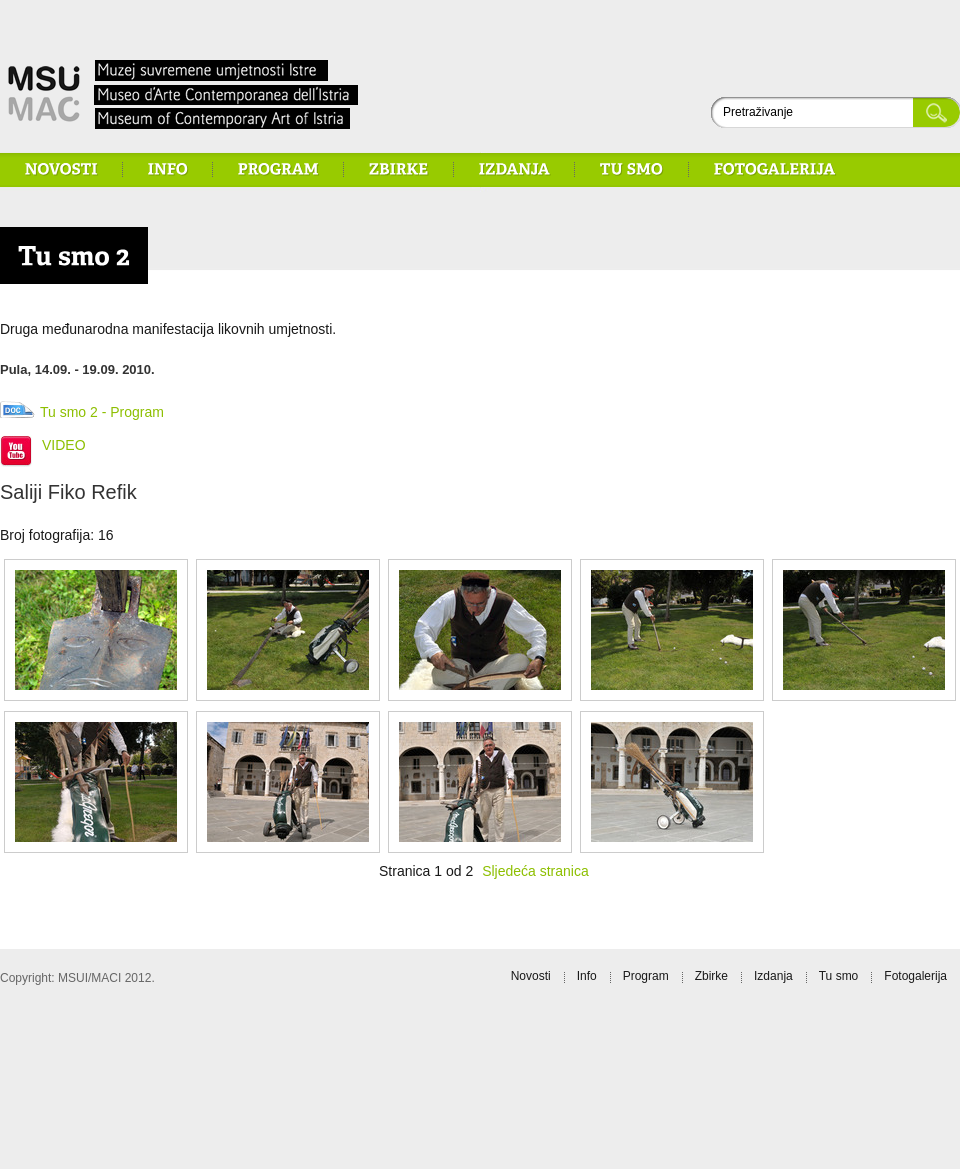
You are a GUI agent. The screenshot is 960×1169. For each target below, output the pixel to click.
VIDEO (64, 445)
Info (587, 976)
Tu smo (839, 976)
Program (646, 976)
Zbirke (711, 976)
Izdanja (773, 976)
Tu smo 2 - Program (102, 412)
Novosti (531, 976)
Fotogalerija (915, 976)
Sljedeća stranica (535, 871)
